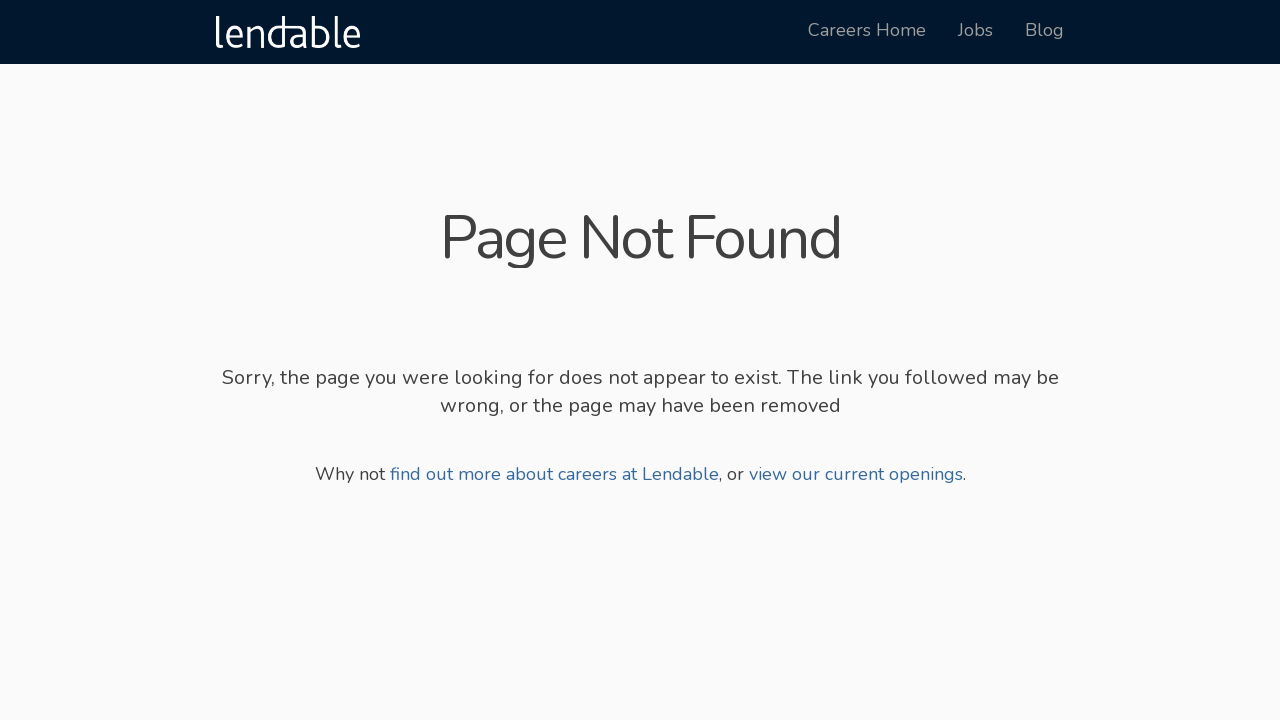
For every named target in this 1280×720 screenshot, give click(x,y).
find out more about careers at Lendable (554, 474)
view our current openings (856, 474)
